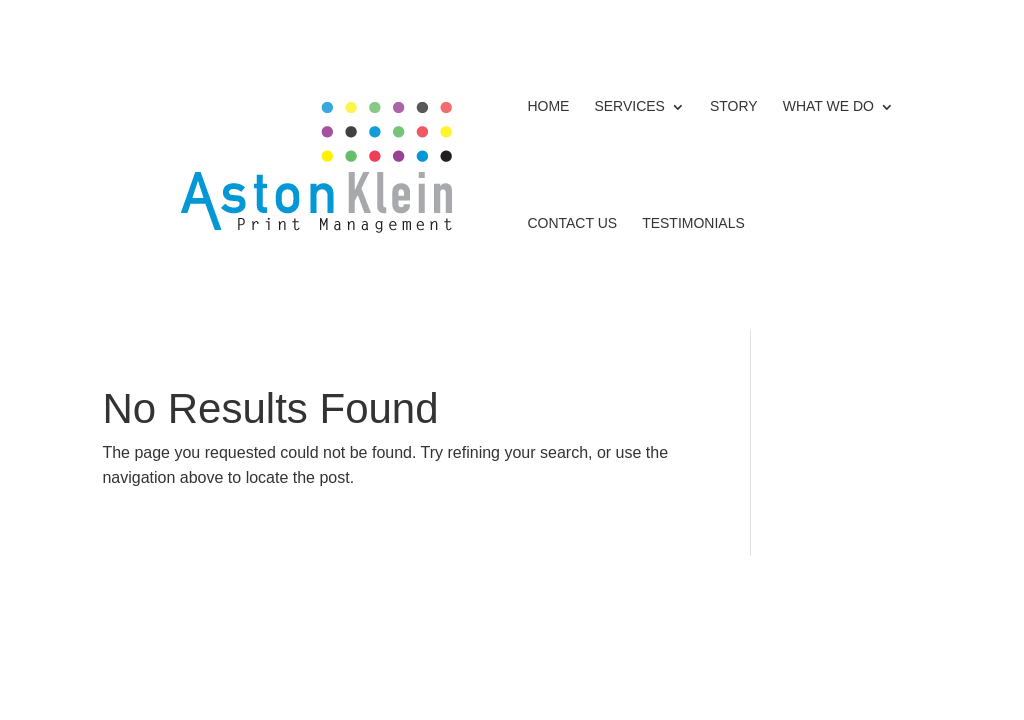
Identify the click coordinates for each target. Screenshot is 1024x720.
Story (734, 106)
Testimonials (693, 223)
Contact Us (572, 223)
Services (629, 106)
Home (548, 106)
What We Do (828, 106)
